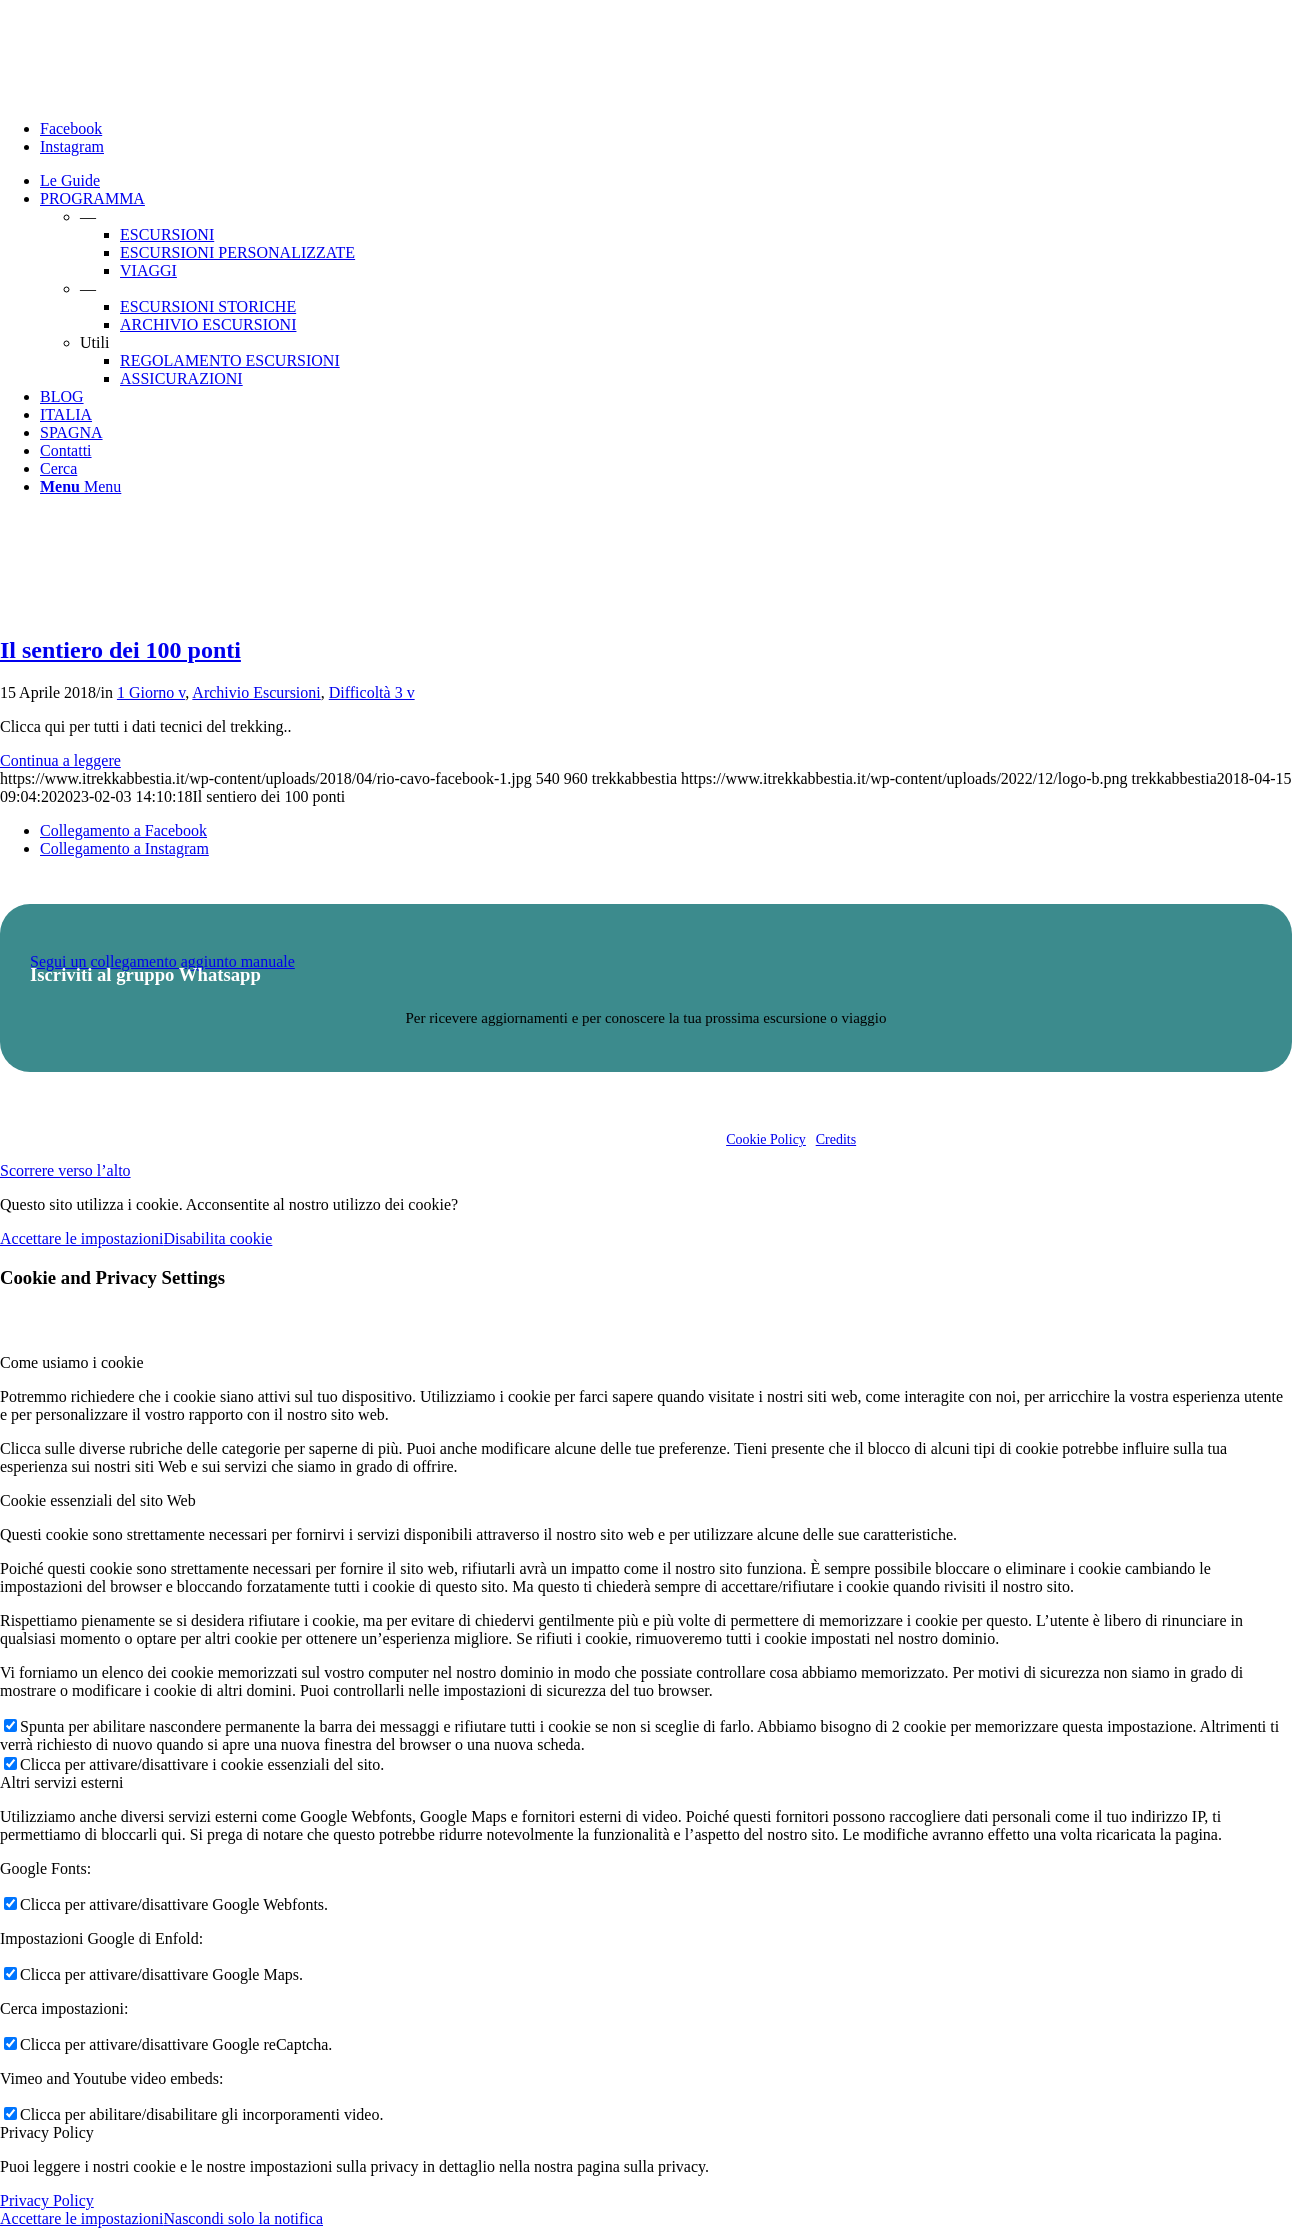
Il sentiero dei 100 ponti (120, 650)
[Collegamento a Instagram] (72, 146)
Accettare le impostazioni (81, 1238)
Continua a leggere (60, 760)
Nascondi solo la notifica (243, 2218)
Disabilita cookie (217, 1238)
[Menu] (80, 486)
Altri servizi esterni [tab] (62, 1782)
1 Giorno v (151, 692)
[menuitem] (666, 181)
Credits (836, 1139)
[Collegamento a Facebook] (71, 128)
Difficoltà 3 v (372, 692)
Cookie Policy (766, 1139)
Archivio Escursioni (256, 692)
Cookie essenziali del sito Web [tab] (98, 1500)
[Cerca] (58, 468)
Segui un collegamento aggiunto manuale (162, 961)
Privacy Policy (47, 2200)
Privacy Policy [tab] (47, 2132)
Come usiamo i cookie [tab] (72, 1362)
